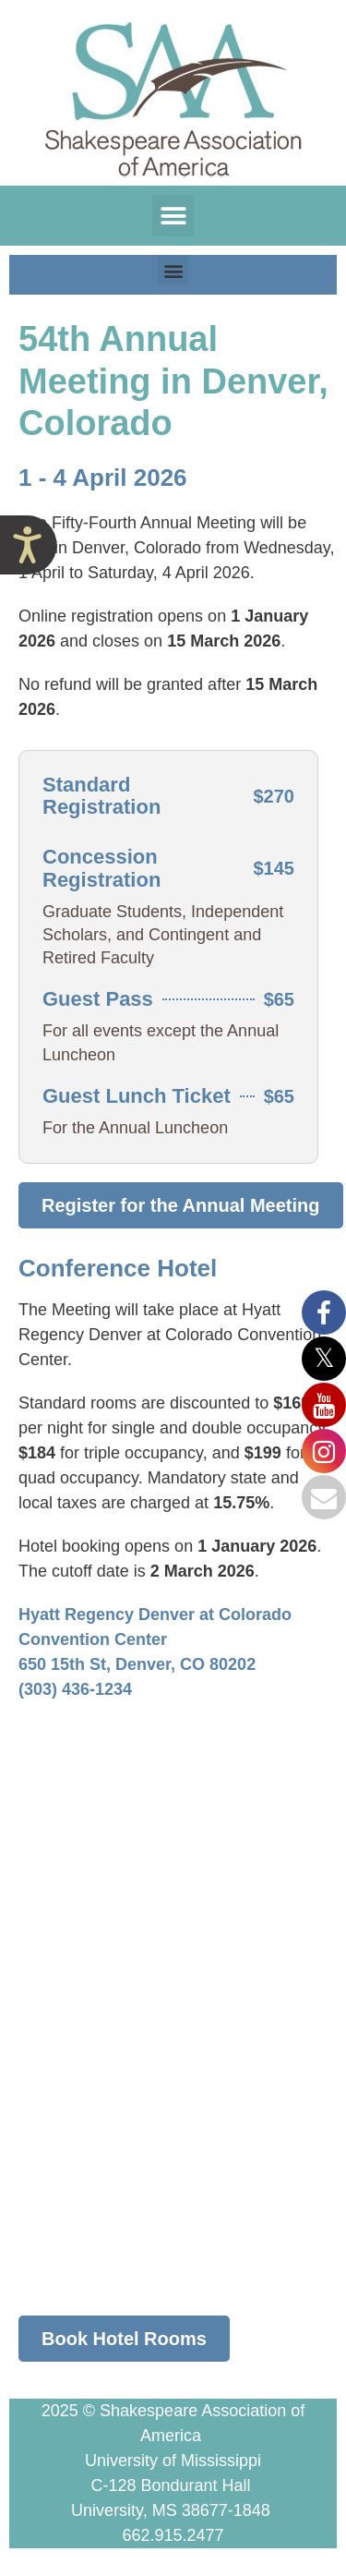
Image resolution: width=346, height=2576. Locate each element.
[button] (173, 215)
